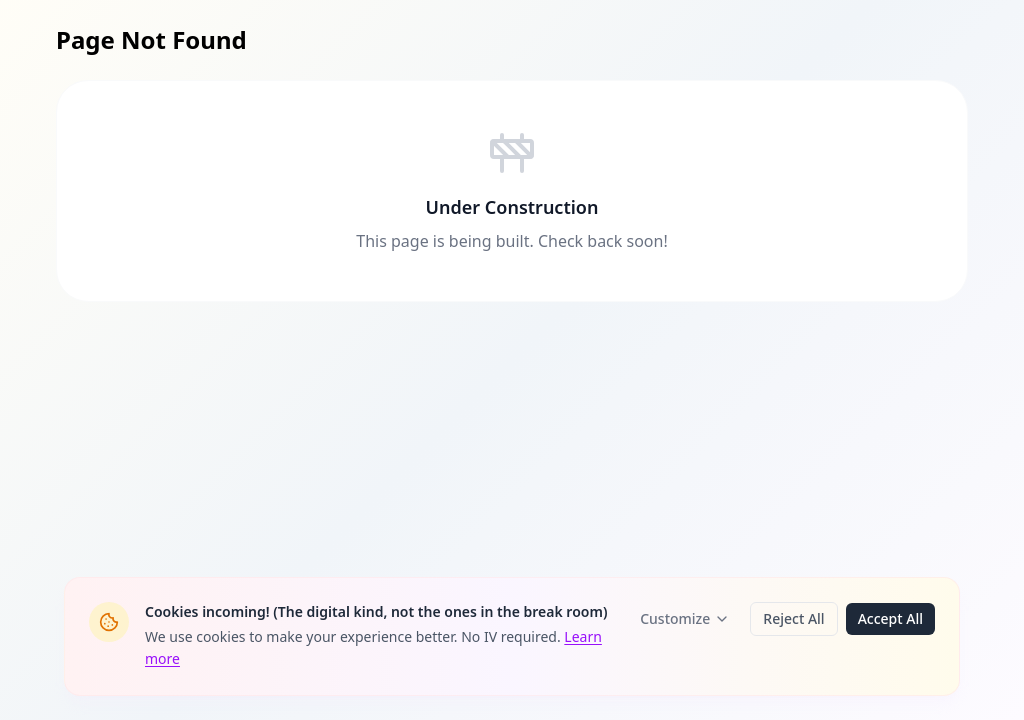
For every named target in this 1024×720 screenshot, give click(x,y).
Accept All (890, 618)
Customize (685, 618)
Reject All (793, 618)
